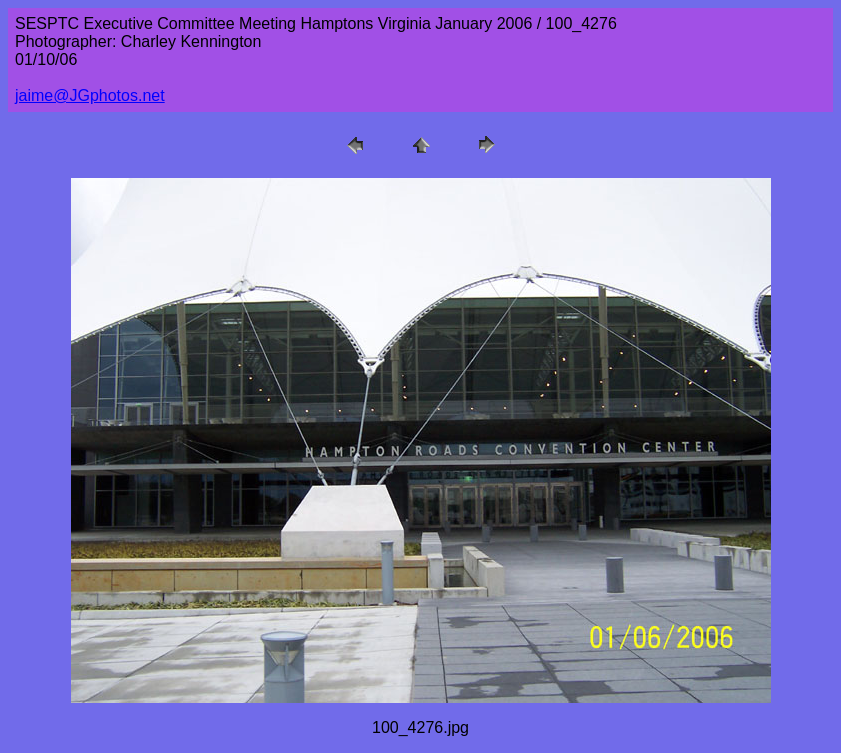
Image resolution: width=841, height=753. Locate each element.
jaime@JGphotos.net (90, 95)
